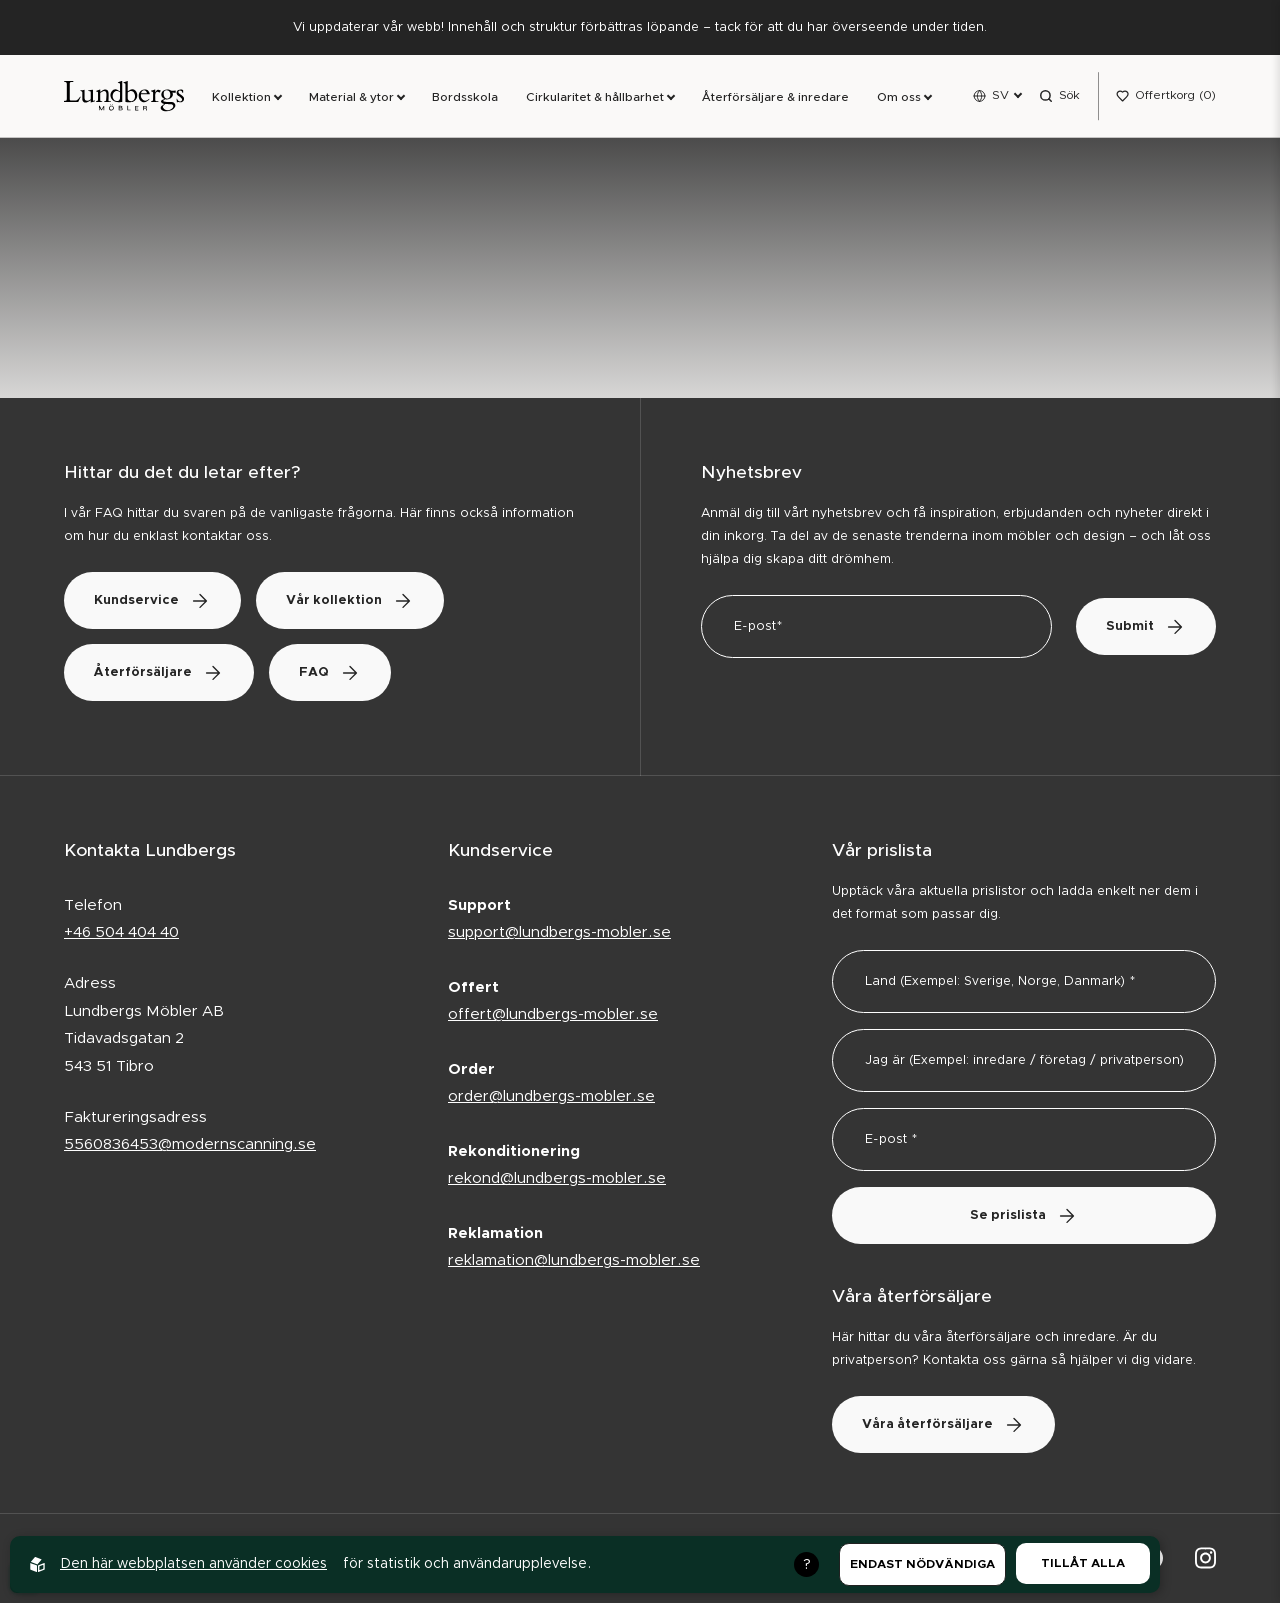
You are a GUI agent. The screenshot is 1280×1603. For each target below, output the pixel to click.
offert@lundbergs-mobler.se (553, 1014)
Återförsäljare (159, 672)
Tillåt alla (1083, 1563)
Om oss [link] (899, 97)
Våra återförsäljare (943, 1424)
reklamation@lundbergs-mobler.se (574, 1260)
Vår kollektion (350, 600)
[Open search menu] (1059, 96)
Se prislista (1024, 1215)
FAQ (330, 672)
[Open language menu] (997, 96)
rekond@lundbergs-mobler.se (557, 1178)
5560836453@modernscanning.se (190, 1144)
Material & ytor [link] (351, 97)
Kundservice (152, 600)
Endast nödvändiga (922, 1564)
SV (1000, 95)
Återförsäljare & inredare (775, 97)
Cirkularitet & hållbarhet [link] (595, 97)
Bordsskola (465, 97)
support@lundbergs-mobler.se (559, 932)
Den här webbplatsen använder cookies (193, 1564)
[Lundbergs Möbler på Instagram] (1205, 1558)
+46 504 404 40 (121, 932)
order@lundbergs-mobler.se (551, 1096)
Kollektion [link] (241, 97)
